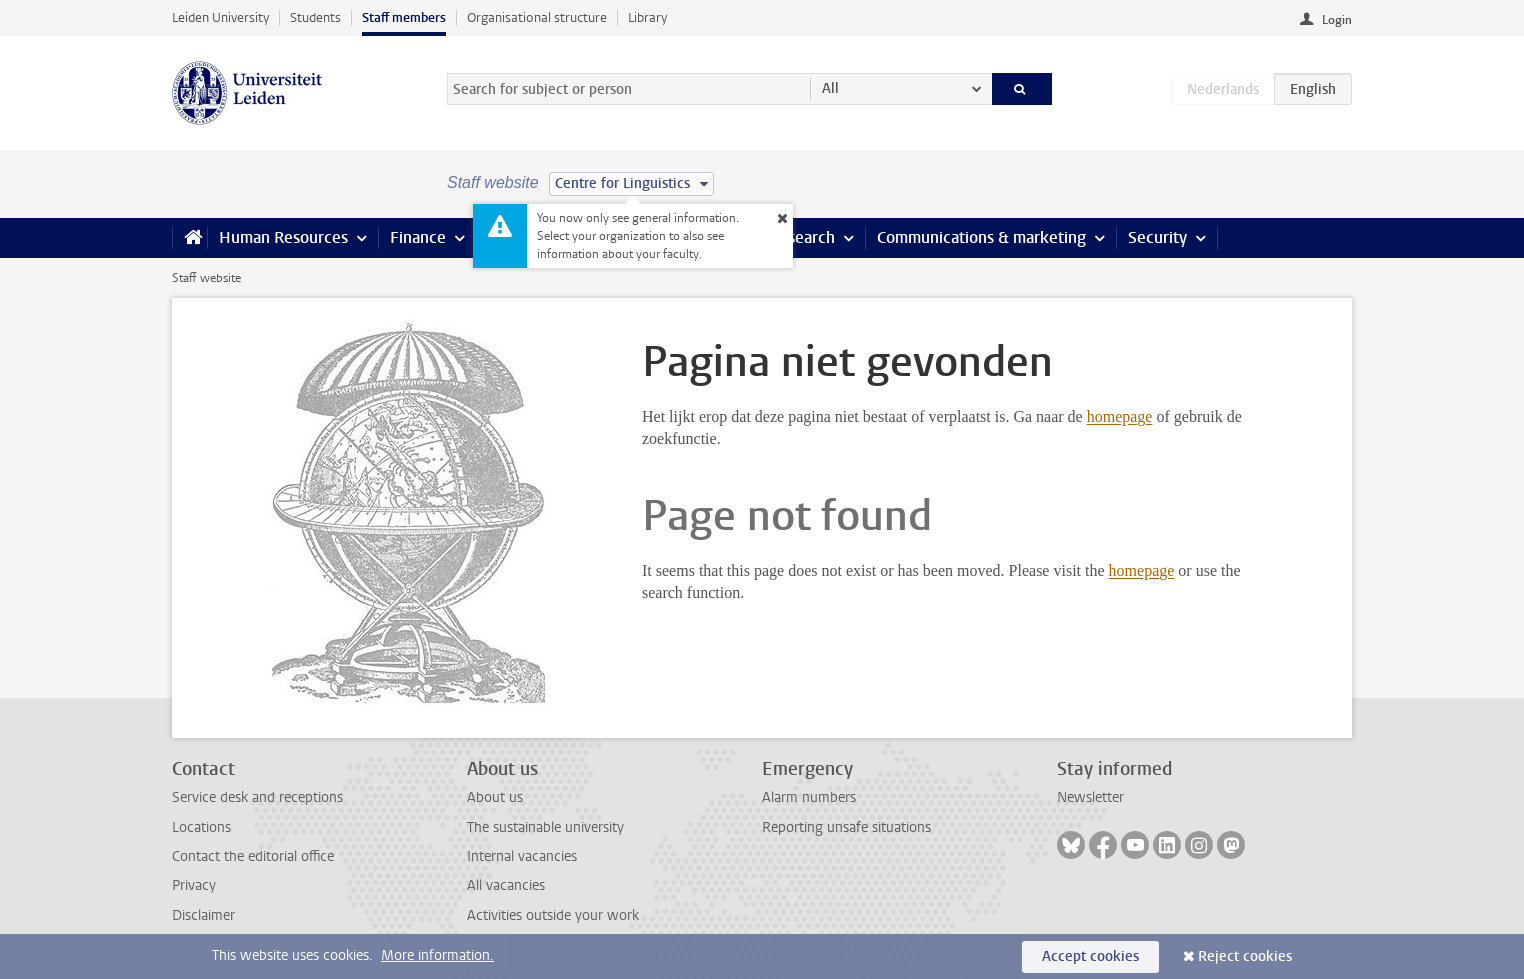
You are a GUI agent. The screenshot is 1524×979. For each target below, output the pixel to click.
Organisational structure (537, 17)
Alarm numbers (809, 797)
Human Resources (283, 237)
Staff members (404, 17)
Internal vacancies (522, 856)
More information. (437, 955)
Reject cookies (1245, 956)
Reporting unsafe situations (846, 827)
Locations (201, 827)
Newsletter (1090, 797)
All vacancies (506, 885)
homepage (1120, 416)
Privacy (194, 885)
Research (802, 237)
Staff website (206, 278)
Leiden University (220, 17)
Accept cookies (1090, 956)
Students (315, 17)
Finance (418, 237)
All (830, 88)
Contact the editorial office (253, 856)
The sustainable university (545, 827)
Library (647, 17)
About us (495, 797)
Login (1337, 20)
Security (1157, 237)
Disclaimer (203, 915)
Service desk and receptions (257, 797)
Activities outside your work (553, 915)
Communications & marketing (981, 237)
